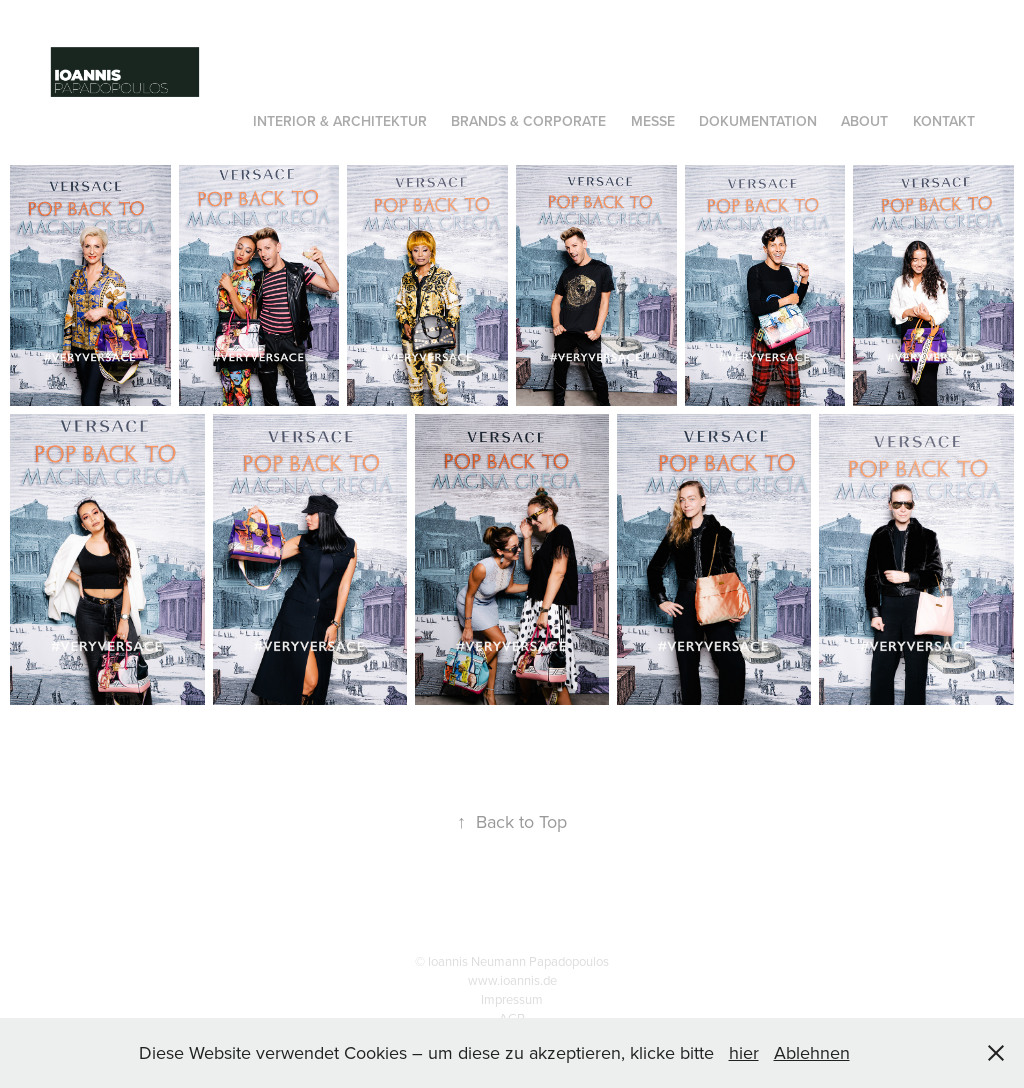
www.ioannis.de (512, 980)
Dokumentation (758, 121)
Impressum (512, 999)
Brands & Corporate (528, 121)
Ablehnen (812, 1052)
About (864, 121)
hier (744, 1052)
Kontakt (944, 121)
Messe (653, 121)
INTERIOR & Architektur (340, 121)
